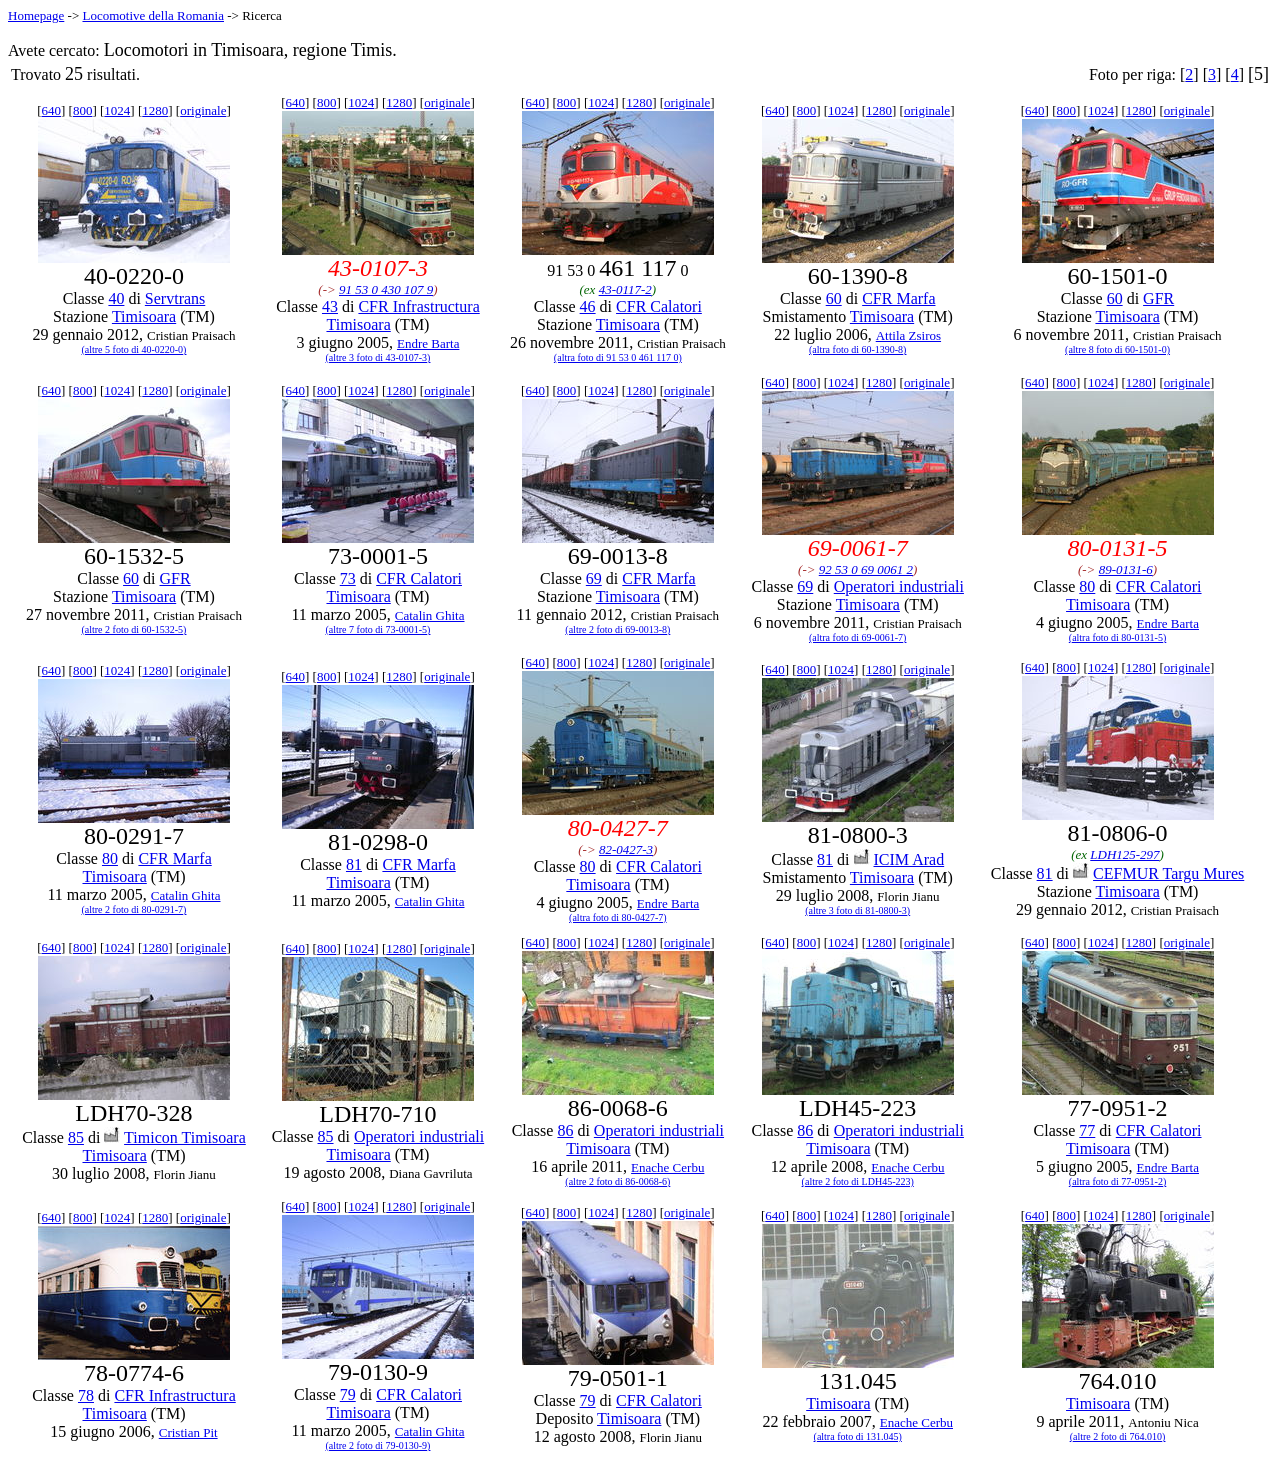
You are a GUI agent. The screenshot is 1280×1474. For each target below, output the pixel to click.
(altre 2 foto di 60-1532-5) (133, 629)
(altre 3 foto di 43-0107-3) (377, 357)
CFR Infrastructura (418, 306)
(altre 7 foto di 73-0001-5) (377, 629)
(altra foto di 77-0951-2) (1117, 1181)
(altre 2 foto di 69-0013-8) (617, 629)
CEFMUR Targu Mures (1168, 873)
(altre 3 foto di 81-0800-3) (857, 910)
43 (330, 306)
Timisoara (144, 316)
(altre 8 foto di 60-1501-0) (1117, 349)
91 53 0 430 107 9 (386, 289)
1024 (117, 110)
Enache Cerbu (667, 1167)
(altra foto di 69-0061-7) (857, 637)
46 (588, 306)
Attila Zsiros (908, 335)
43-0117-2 (625, 289)
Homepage (36, 15)
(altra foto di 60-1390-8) (857, 349)
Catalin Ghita (430, 615)
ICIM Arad (909, 859)
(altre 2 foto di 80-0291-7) (133, 909)
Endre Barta (428, 343)
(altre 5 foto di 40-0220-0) (133, 349)
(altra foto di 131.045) (858, 1436)
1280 (155, 110)
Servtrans (175, 298)
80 (1087, 586)
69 (594, 578)
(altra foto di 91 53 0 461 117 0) (618, 357)
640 (52, 110)
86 (565, 1130)
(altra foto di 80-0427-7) (617, 917)
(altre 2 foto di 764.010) (1118, 1436)
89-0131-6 (1126, 569)
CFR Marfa (898, 298)
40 (116, 298)
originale (203, 110)
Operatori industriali (899, 586)
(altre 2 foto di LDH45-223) (858, 1181)
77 (1087, 1130)
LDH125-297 (1124, 854)
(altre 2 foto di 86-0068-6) (617, 1181)
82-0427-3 (626, 849)
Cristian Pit (188, 1432)
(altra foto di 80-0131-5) (1117, 637)
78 (86, 1395)
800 (83, 110)
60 (834, 298)
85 (76, 1137)
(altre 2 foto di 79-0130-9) (377, 1445)
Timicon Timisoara (185, 1137)
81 (354, 864)
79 (348, 1394)
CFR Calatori (659, 306)
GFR (1158, 298)
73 (348, 578)
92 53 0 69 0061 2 (866, 569)
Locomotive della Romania (153, 15)
